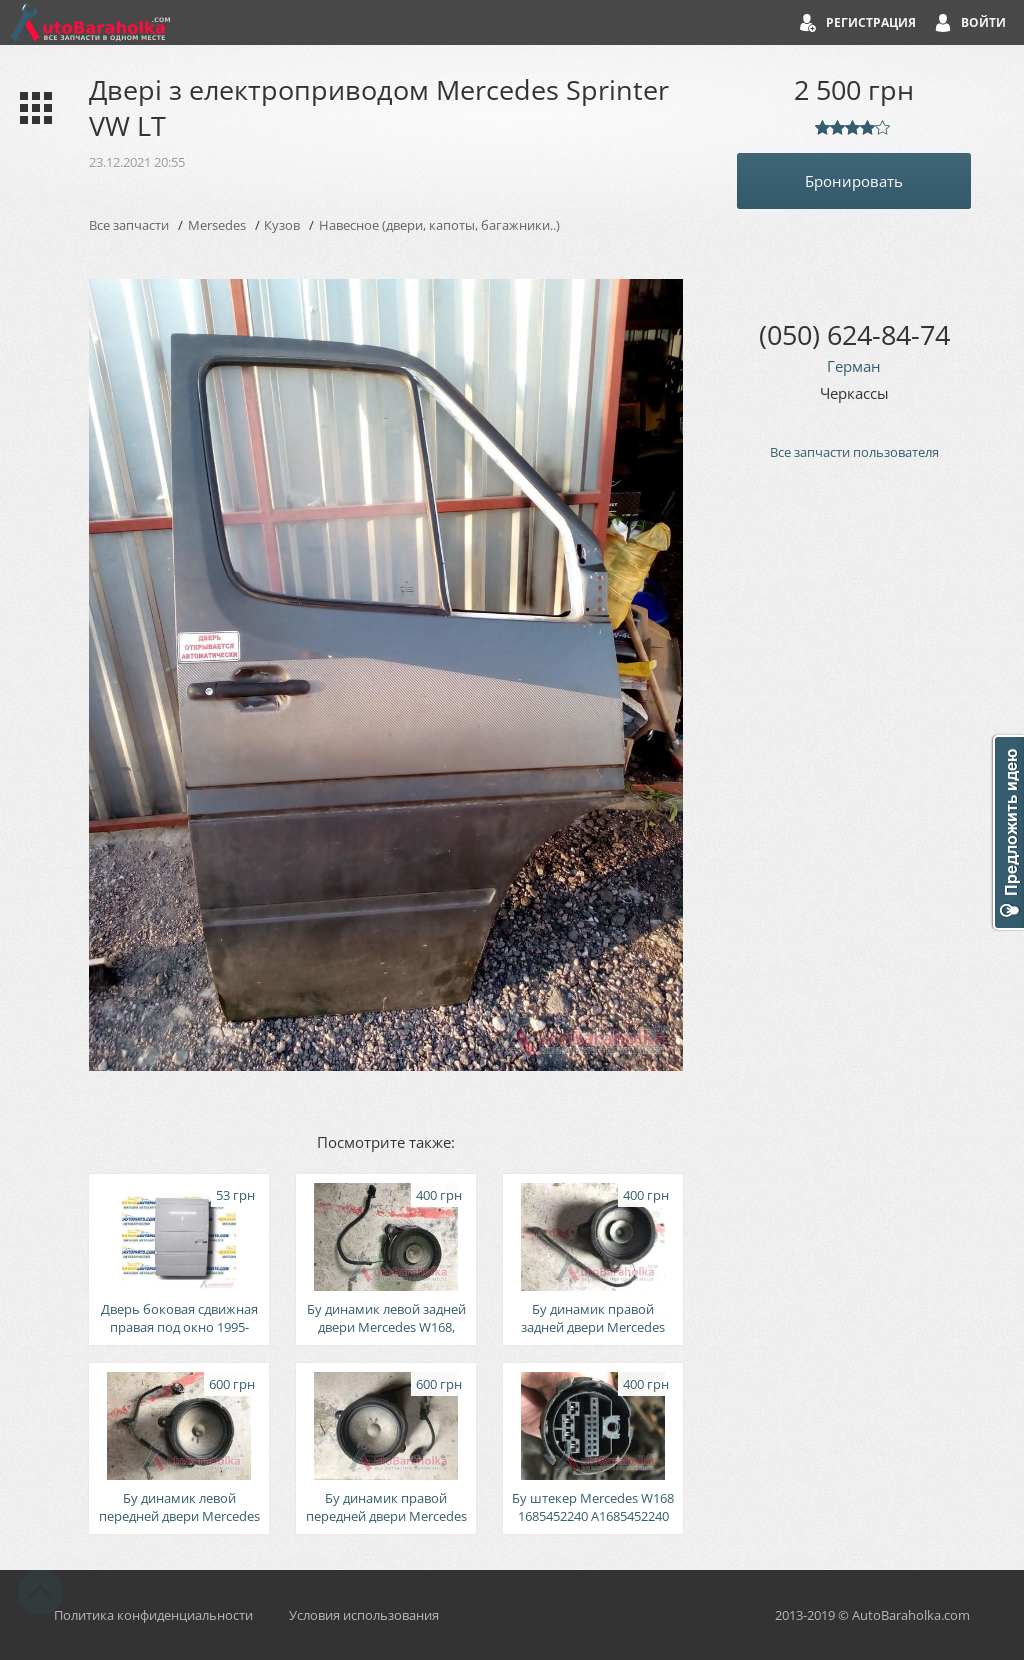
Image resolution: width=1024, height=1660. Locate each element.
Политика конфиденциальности (153, 1615)
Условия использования (364, 1615)
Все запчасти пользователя (854, 452)
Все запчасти (129, 225)
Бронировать (854, 181)
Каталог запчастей (31, 108)
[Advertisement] (854, 815)
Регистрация (871, 22)
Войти (983, 22)
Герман (854, 366)
